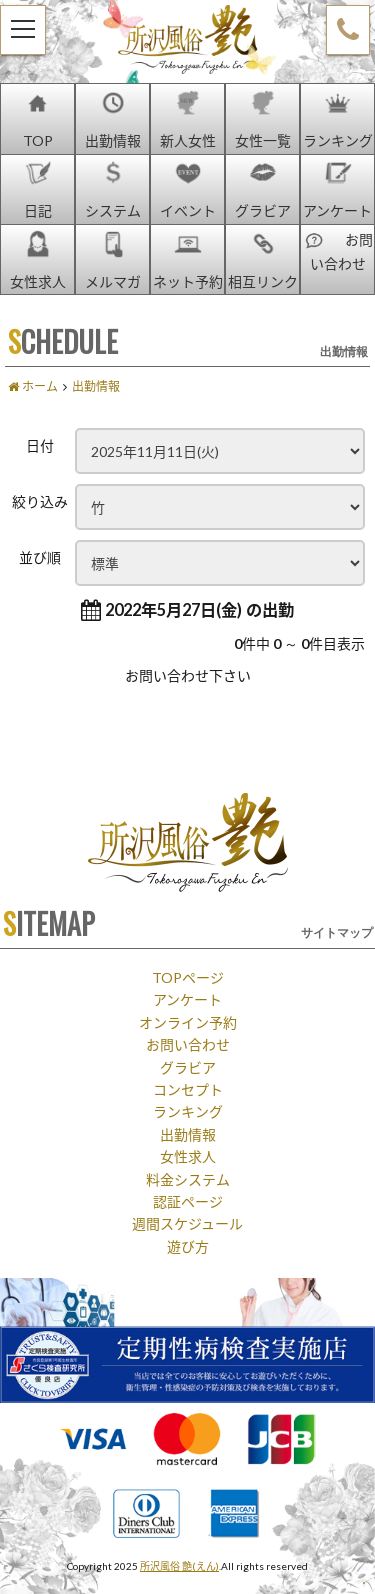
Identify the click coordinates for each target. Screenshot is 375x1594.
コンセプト (188, 1089)
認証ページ (188, 1201)
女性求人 (188, 1156)
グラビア (188, 1067)
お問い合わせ (188, 1044)
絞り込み (40, 501)
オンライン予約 (188, 1022)
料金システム (188, 1179)
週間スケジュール (187, 1223)
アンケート (187, 999)
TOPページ (188, 977)
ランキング (188, 1111)
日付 (40, 445)
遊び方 (188, 1246)
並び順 (40, 557)
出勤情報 (188, 1134)
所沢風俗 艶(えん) (179, 1565)
